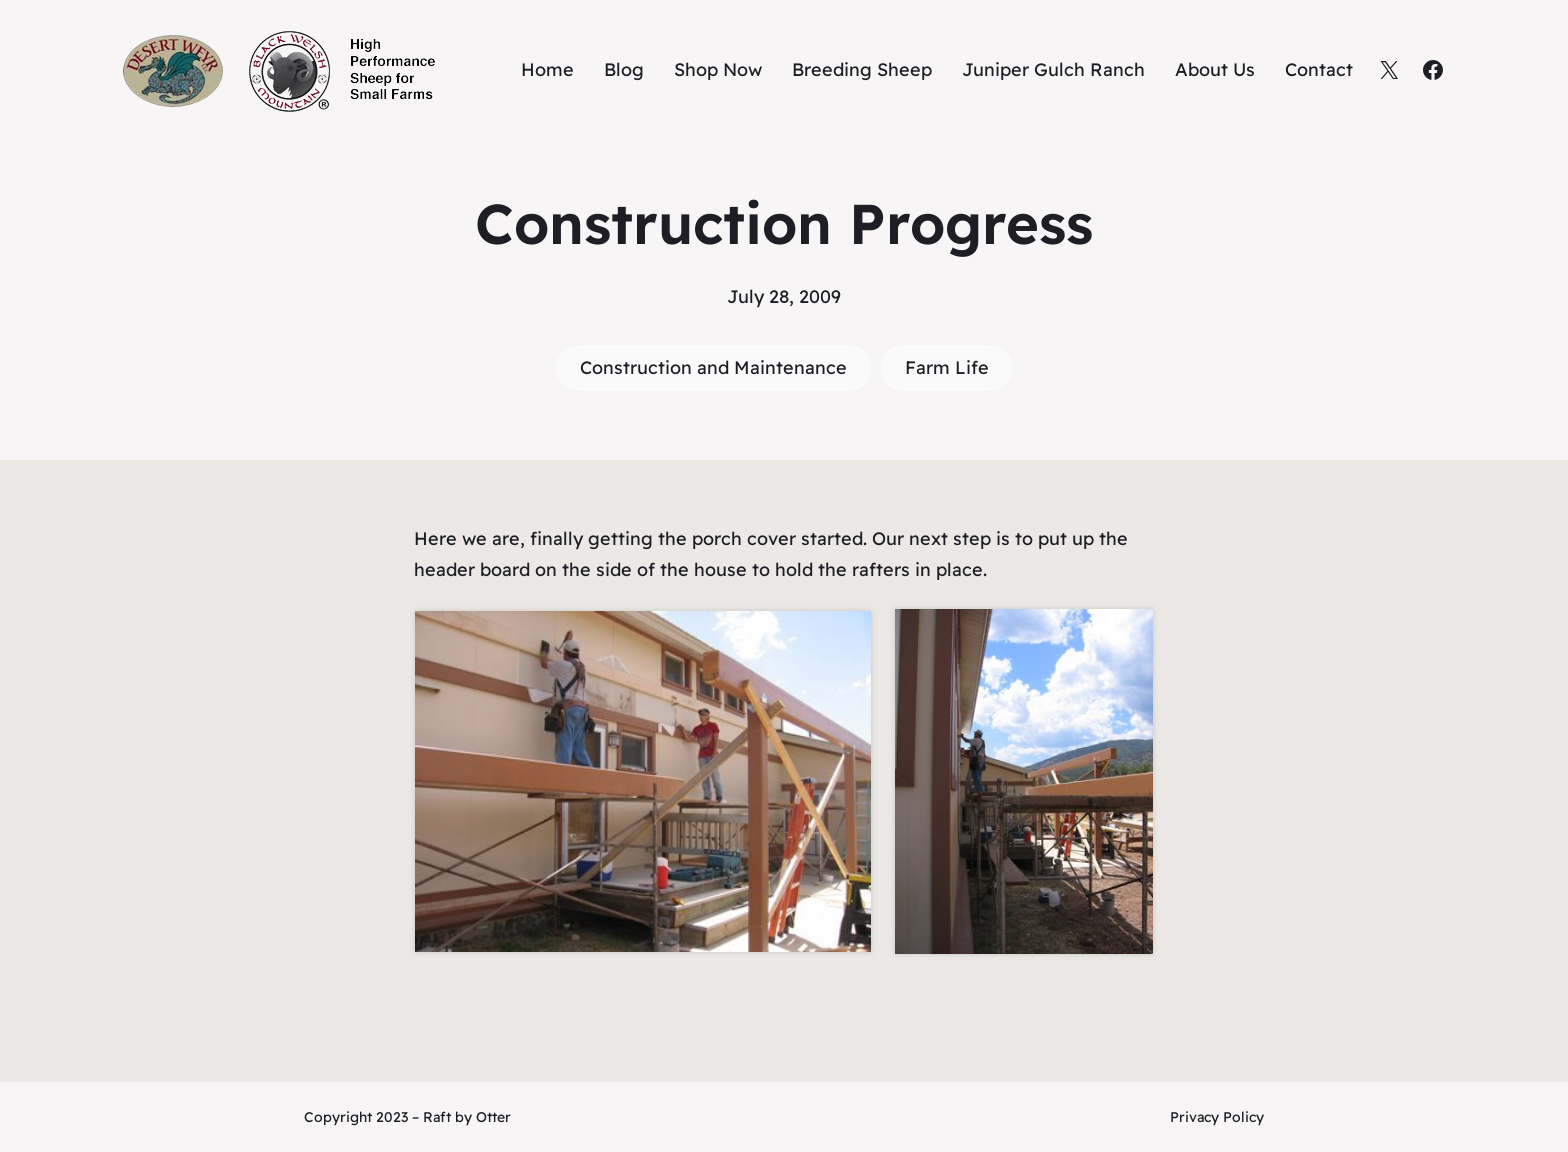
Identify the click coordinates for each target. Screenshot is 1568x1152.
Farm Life (947, 367)
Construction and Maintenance (713, 367)
